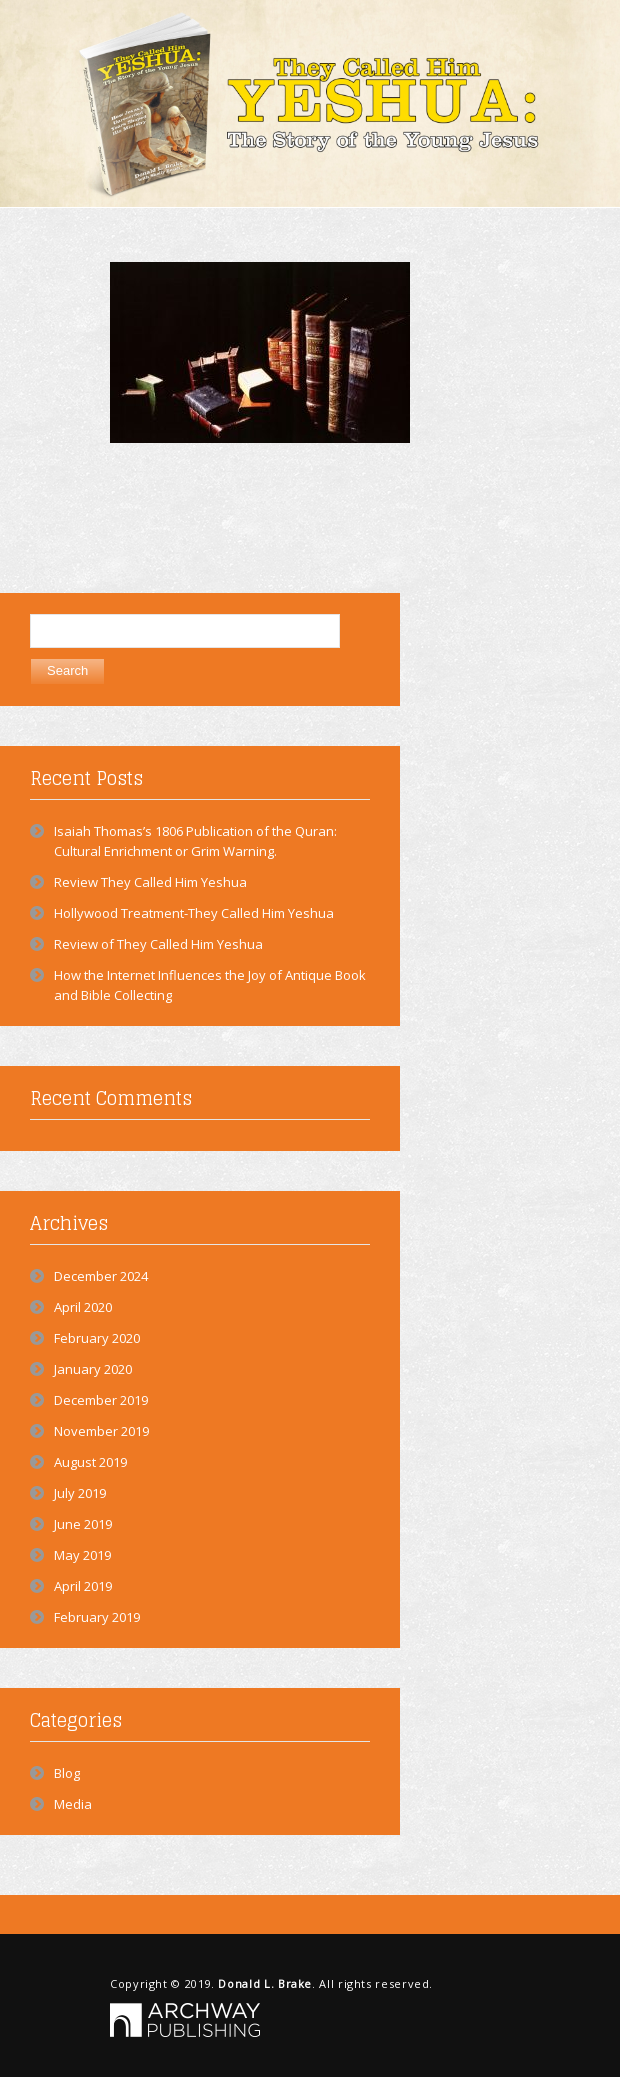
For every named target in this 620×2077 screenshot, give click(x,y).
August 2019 (90, 1462)
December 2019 (101, 1400)
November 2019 (101, 1431)
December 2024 (101, 1276)
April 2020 (83, 1307)
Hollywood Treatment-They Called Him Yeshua (194, 913)
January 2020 (93, 1369)
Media (73, 1804)
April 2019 (83, 1586)
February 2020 (97, 1338)
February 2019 (97, 1617)
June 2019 (83, 1524)
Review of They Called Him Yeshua (158, 944)
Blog (67, 1773)
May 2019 (82, 1555)
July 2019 (80, 1493)
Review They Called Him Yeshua (150, 882)
